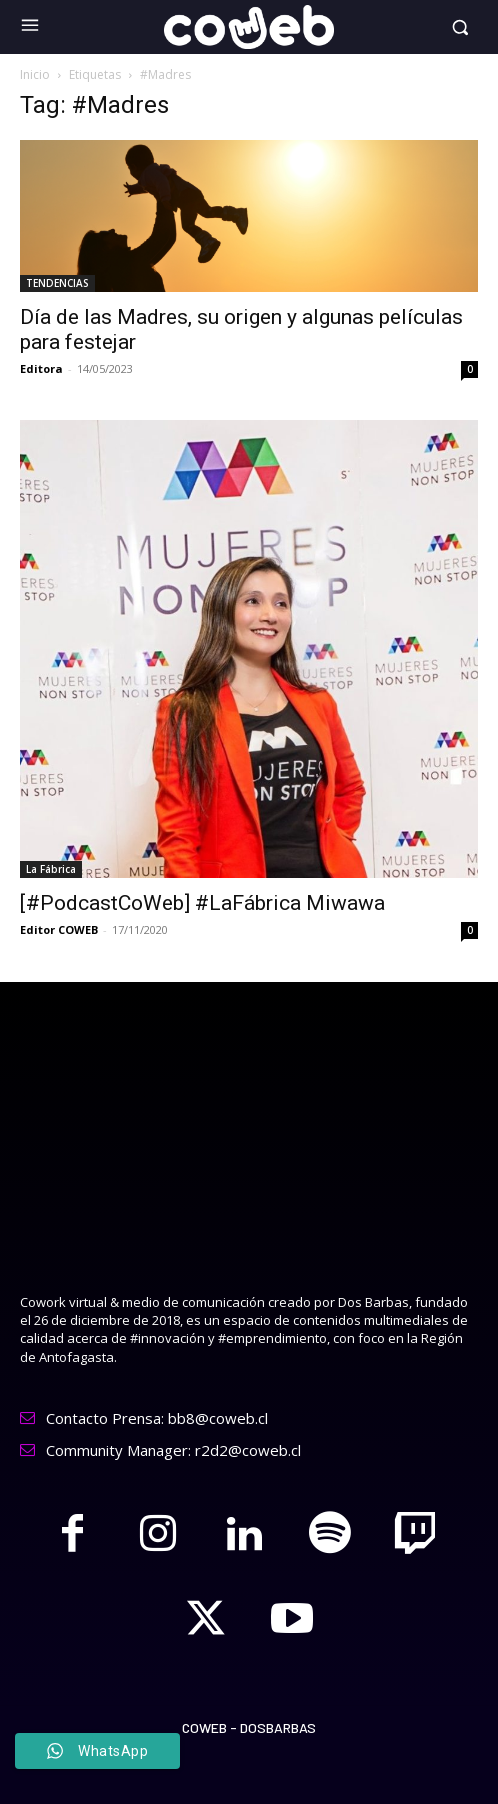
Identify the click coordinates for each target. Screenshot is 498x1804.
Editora (41, 368)
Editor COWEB (59, 929)
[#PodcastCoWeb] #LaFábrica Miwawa (202, 903)
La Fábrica (51, 869)
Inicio (35, 74)
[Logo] (249, 27)
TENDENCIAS (57, 283)
